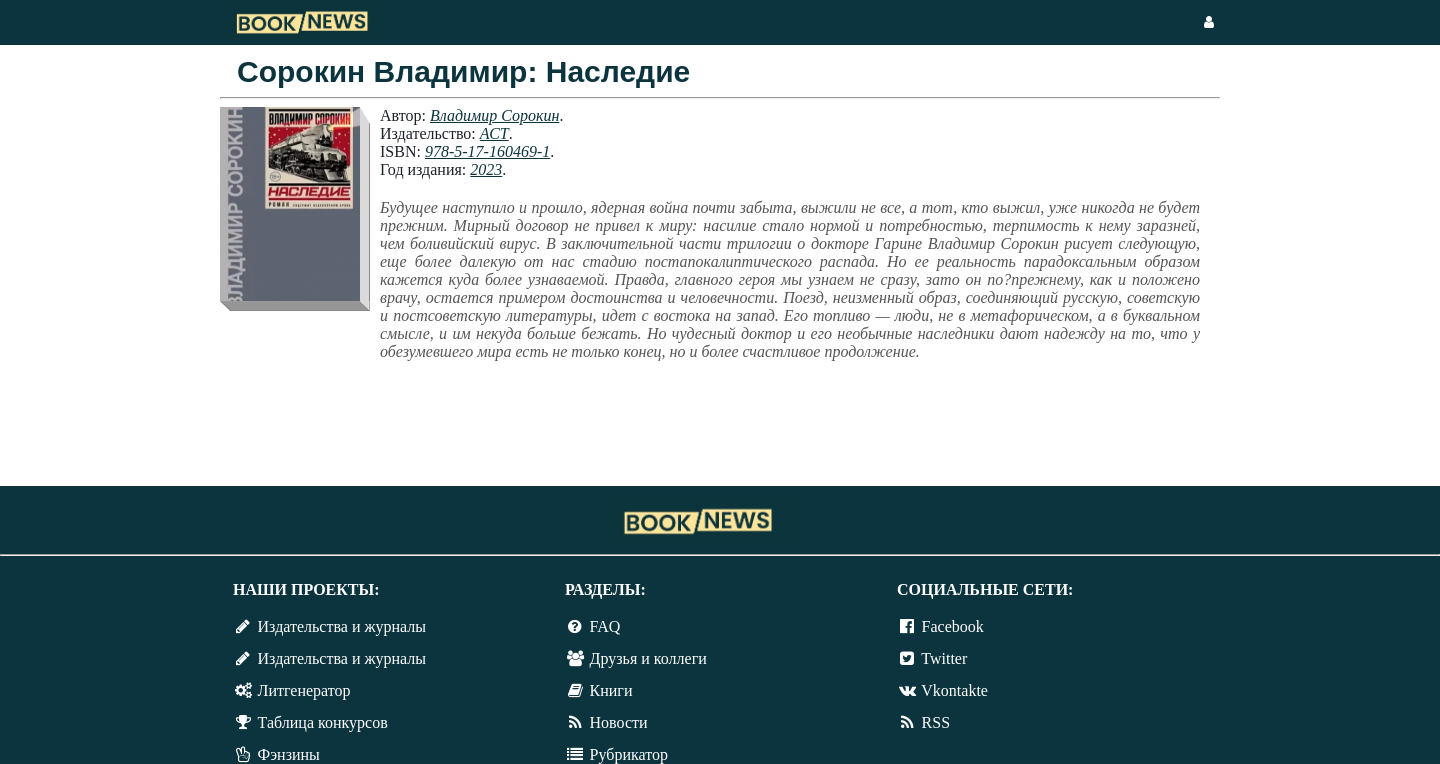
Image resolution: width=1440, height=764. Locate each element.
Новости (619, 722)
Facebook (953, 626)
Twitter (944, 658)
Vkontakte (954, 690)
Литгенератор (304, 690)
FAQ (605, 626)
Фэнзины (289, 754)
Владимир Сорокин (494, 115)
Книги (611, 690)
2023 (486, 169)
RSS (936, 722)
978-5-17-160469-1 (487, 151)
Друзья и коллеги (648, 658)
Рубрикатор (629, 754)
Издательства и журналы (342, 626)
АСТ (494, 133)
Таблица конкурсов (323, 722)
